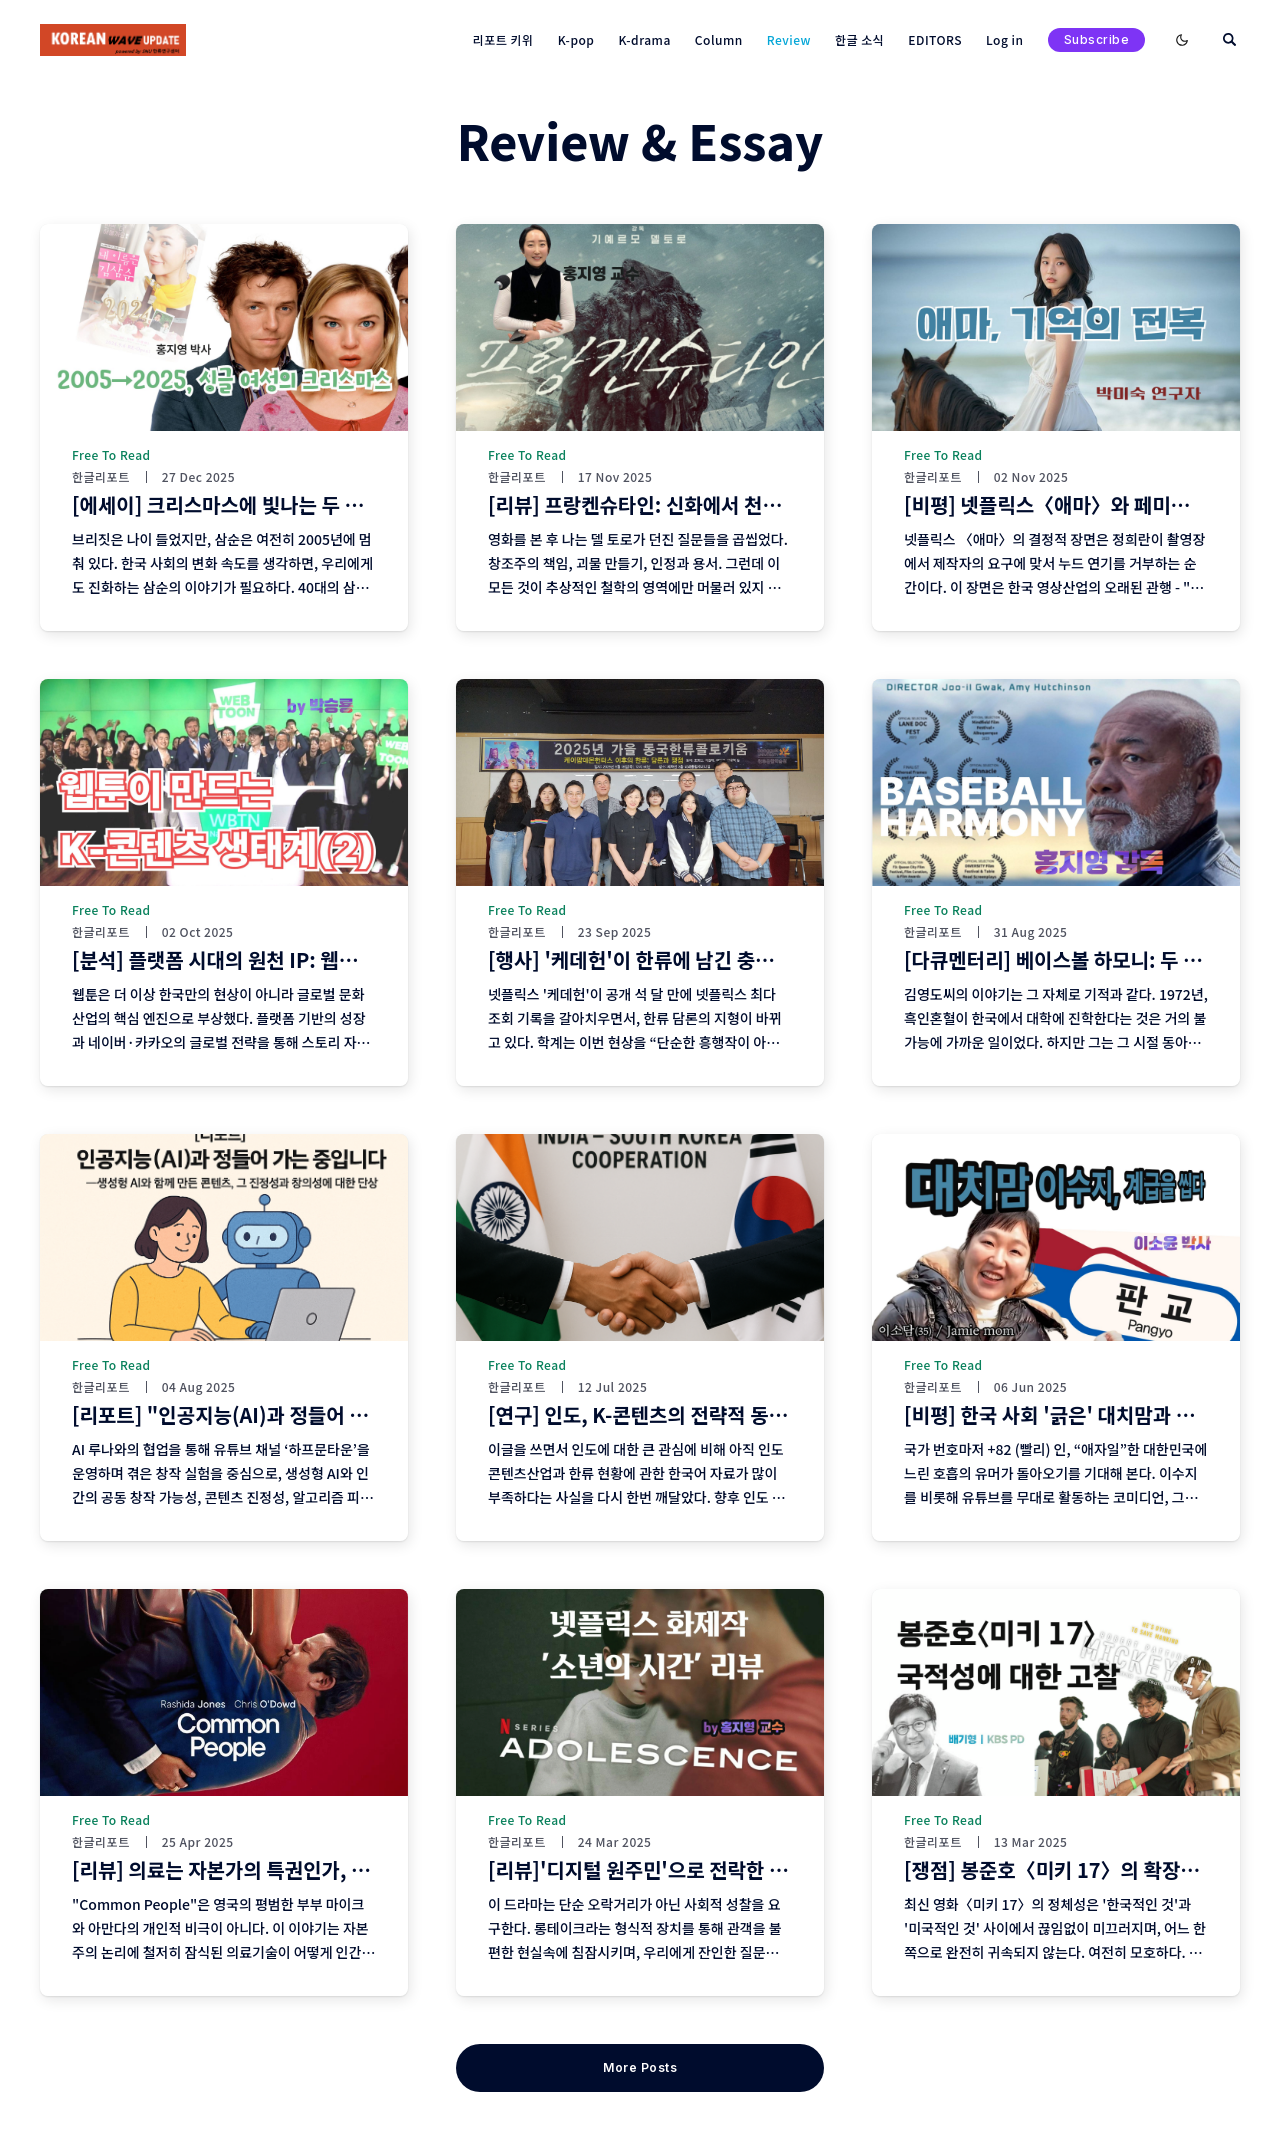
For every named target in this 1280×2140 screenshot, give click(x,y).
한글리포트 (101, 477)
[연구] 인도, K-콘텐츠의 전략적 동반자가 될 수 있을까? (714, 1414)
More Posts (640, 2067)
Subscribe (1097, 39)
